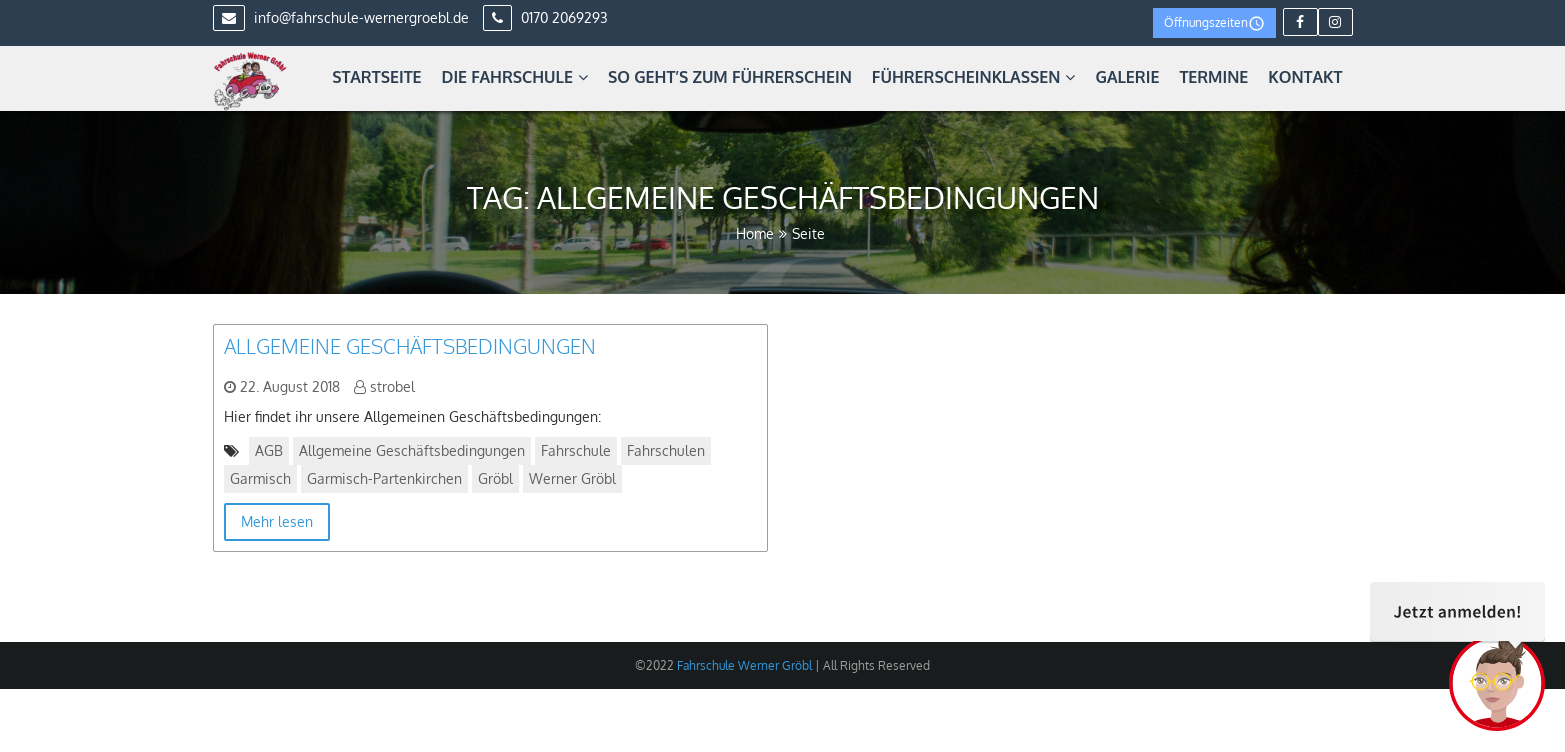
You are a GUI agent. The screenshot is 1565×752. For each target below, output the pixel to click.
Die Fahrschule (515, 77)
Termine (1213, 77)
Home (755, 233)
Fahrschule (576, 450)
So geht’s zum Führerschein (730, 77)
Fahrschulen (666, 450)
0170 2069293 (545, 17)
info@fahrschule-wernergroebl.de (341, 17)
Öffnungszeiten (1214, 23)
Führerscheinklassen (974, 77)
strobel (392, 386)
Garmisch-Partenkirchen (384, 478)
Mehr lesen (277, 521)
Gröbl (495, 478)
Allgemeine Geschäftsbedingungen (410, 346)
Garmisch (260, 478)
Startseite (376, 77)
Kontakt (1305, 77)
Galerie (1127, 77)
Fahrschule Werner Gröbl (743, 665)
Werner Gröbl (572, 478)
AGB (269, 450)
